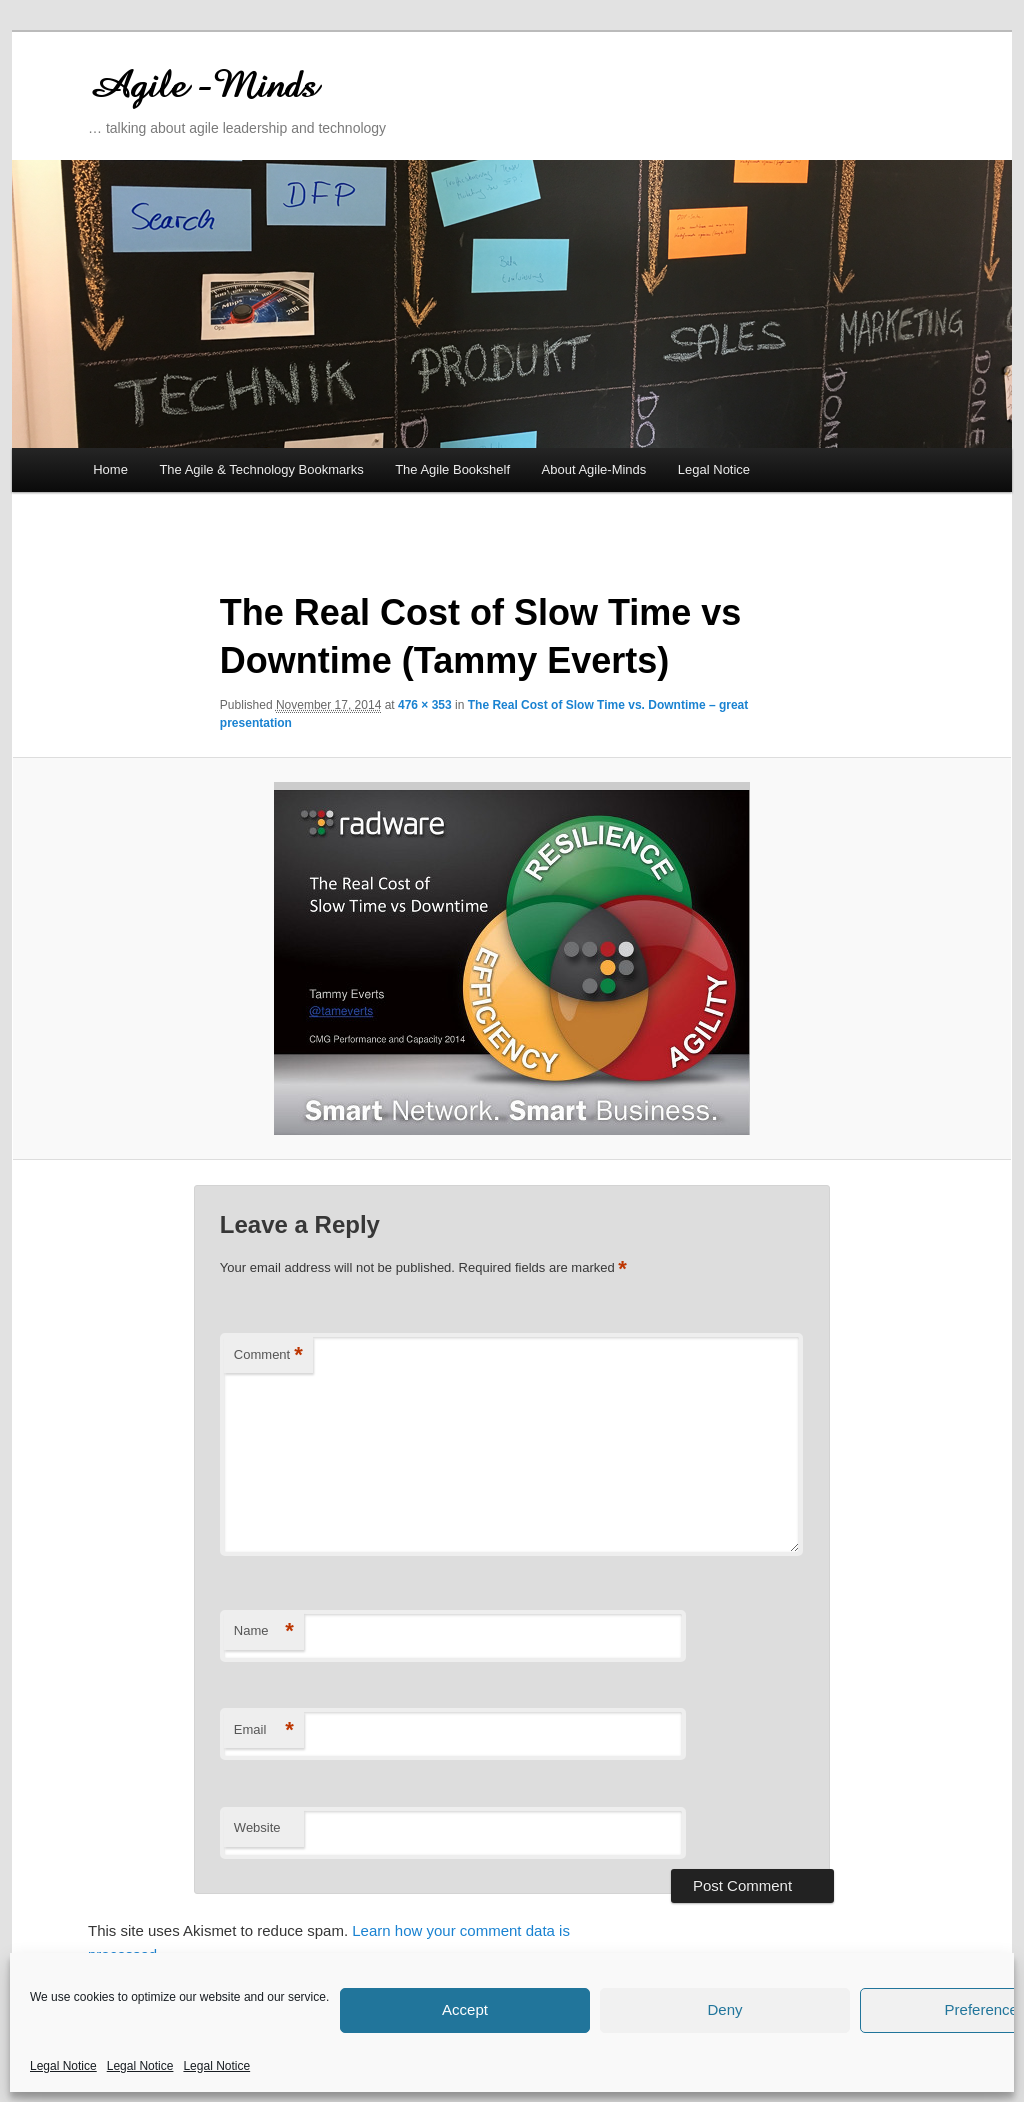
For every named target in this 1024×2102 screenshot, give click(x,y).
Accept (465, 2009)
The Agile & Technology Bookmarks (261, 469)
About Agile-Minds (594, 469)
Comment (268, 1355)
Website (257, 1827)
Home (110, 469)
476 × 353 (425, 705)
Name (264, 1631)
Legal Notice (63, 2066)
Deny (724, 2009)
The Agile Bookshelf (452, 469)
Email (264, 1730)
